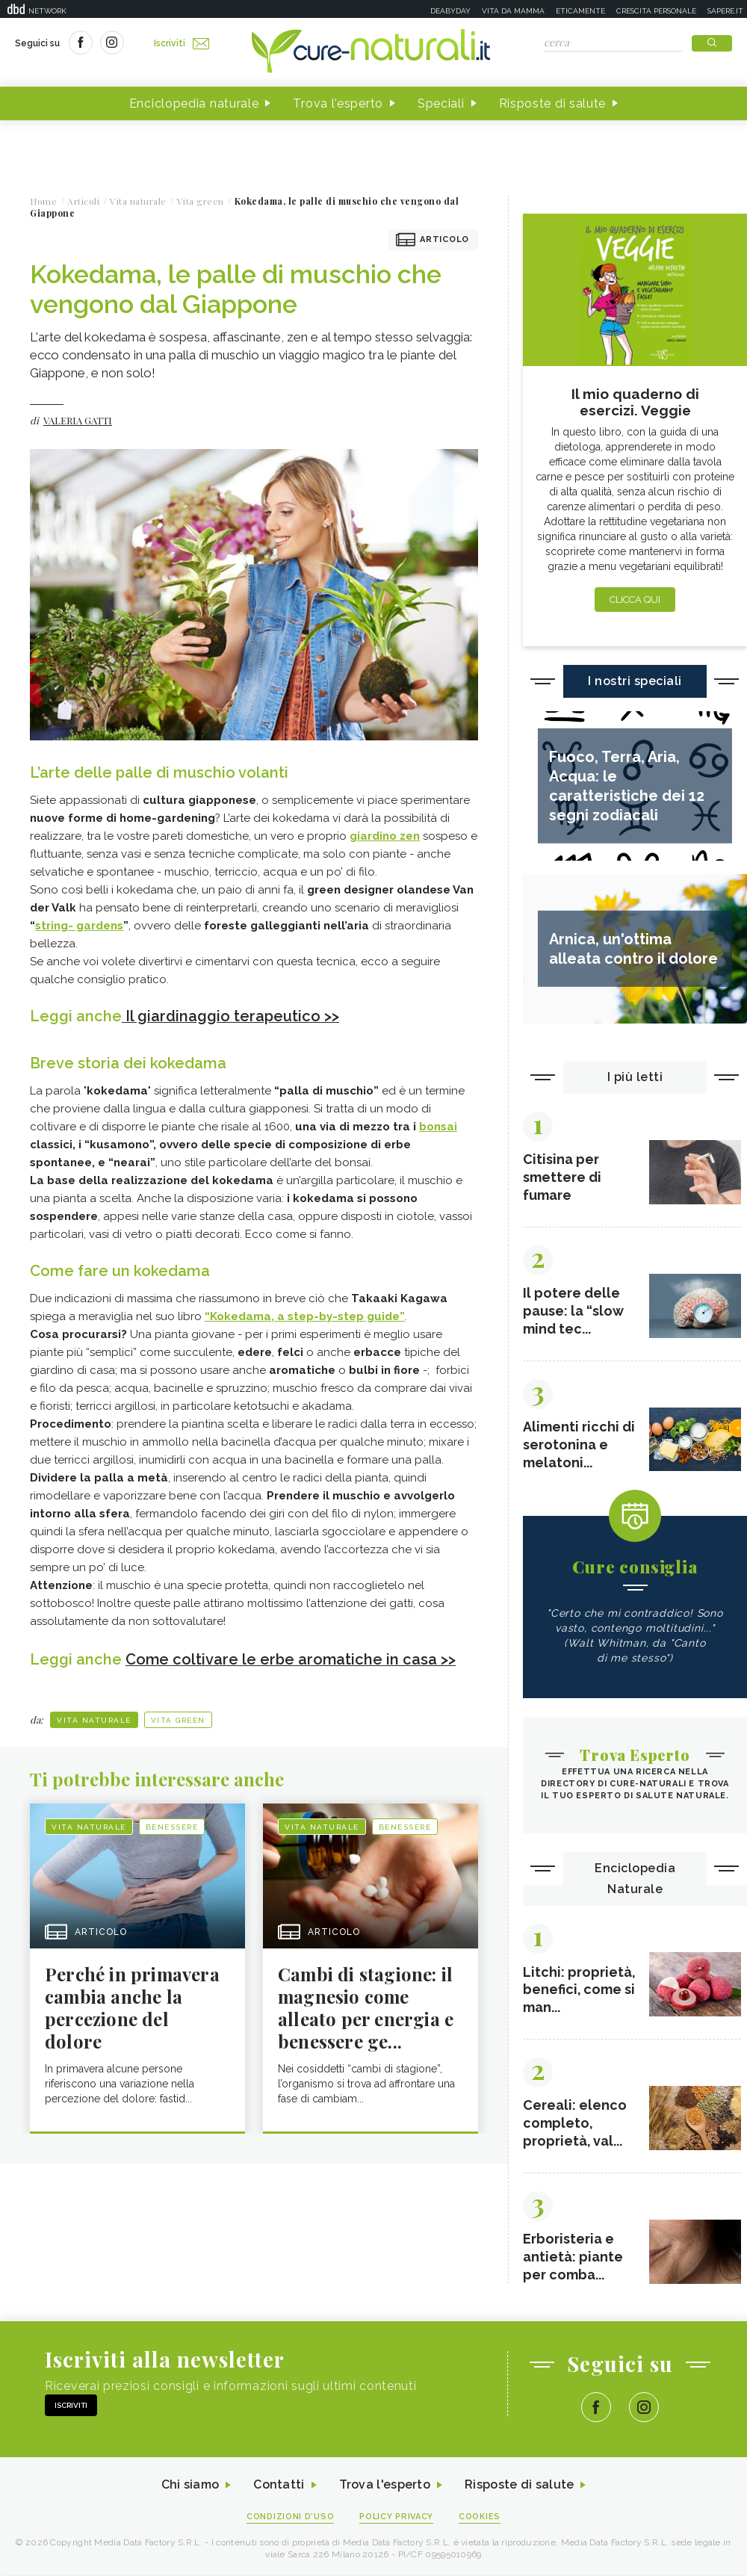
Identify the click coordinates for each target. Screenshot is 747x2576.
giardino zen (385, 836)
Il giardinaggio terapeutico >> (230, 1016)
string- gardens (79, 925)
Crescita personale (656, 11)
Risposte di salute (553, 103)
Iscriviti (181, 43)
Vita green (178, 1719)
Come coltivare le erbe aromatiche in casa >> (291, 1659)
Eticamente (580, 11)
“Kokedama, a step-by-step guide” (305, 1315)
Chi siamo (190, 2486)
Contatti (278, 2486)
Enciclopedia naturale (194, 103)
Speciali (441, 103)
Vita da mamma (513, 11)
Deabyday (450, 11)
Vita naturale (94, 1719)
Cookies (480, 2517)
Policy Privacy (397, 2517)
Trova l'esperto (338, 103)
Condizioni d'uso (291, 2517)
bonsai (438, 1126)
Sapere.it (725, 11)
